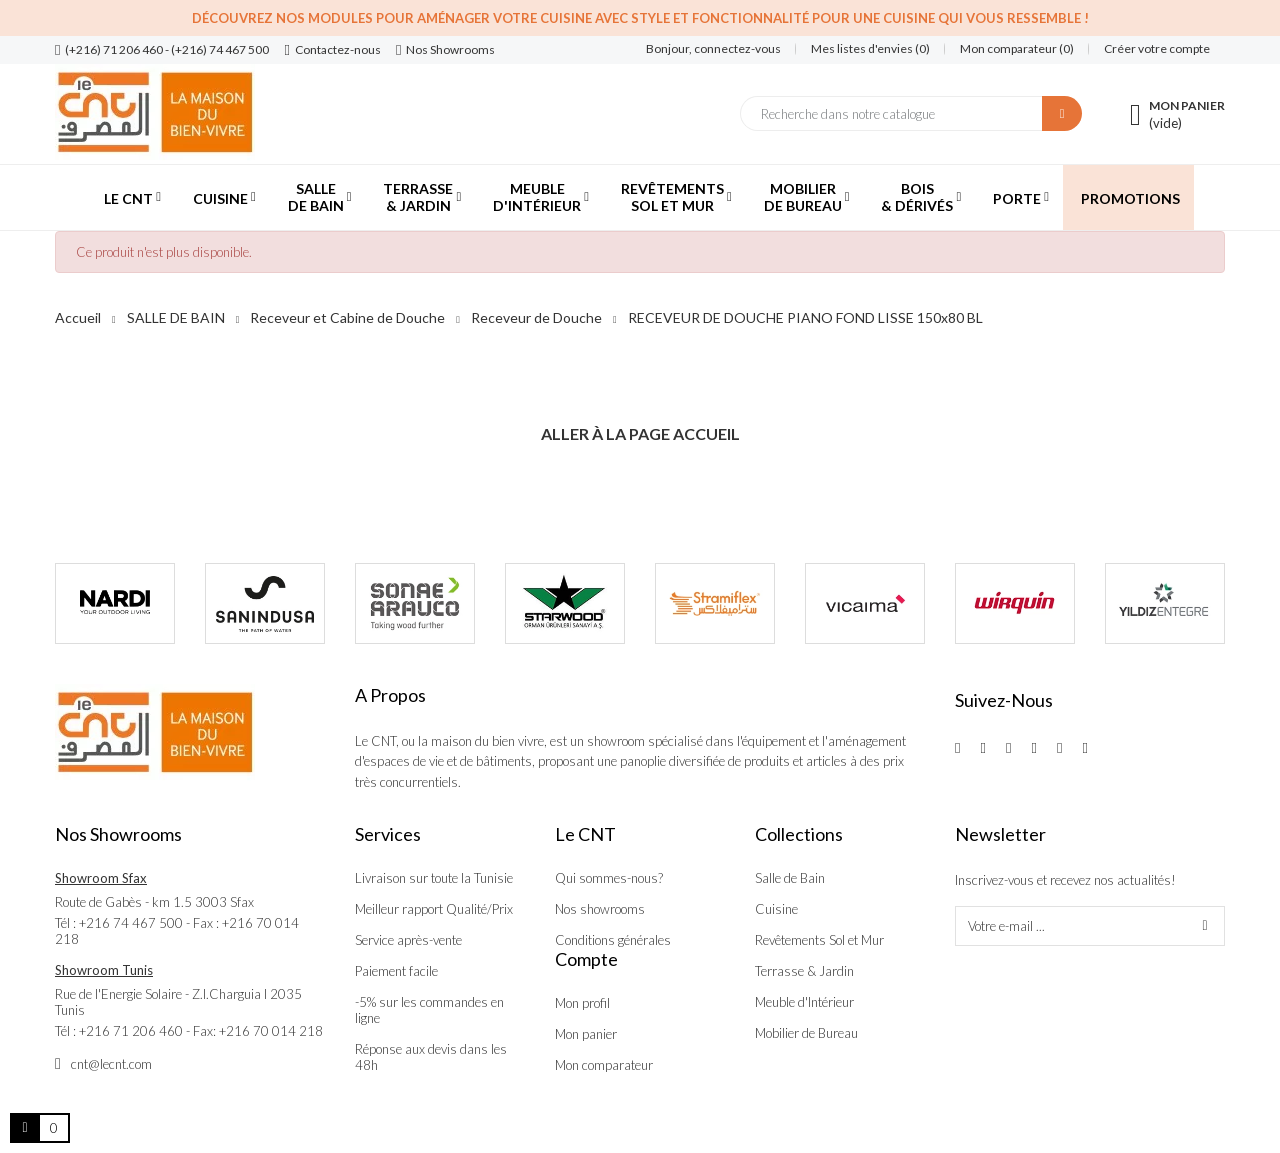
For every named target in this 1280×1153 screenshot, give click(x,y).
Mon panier (586, 1034)
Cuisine (776, 909)
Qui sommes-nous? (609, 878)
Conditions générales (613, 940)
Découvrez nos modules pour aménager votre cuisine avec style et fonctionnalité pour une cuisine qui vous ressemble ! (640, 18)
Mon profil (582, 1003)
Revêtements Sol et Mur (819, 940)
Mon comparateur (604, 1065)
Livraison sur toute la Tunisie (434, 878)
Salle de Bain (790, 878)
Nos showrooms (600, 909)
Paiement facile (396, 971)
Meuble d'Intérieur (804, 1002)
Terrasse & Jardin (804, 971)
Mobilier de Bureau (806, 1033)
